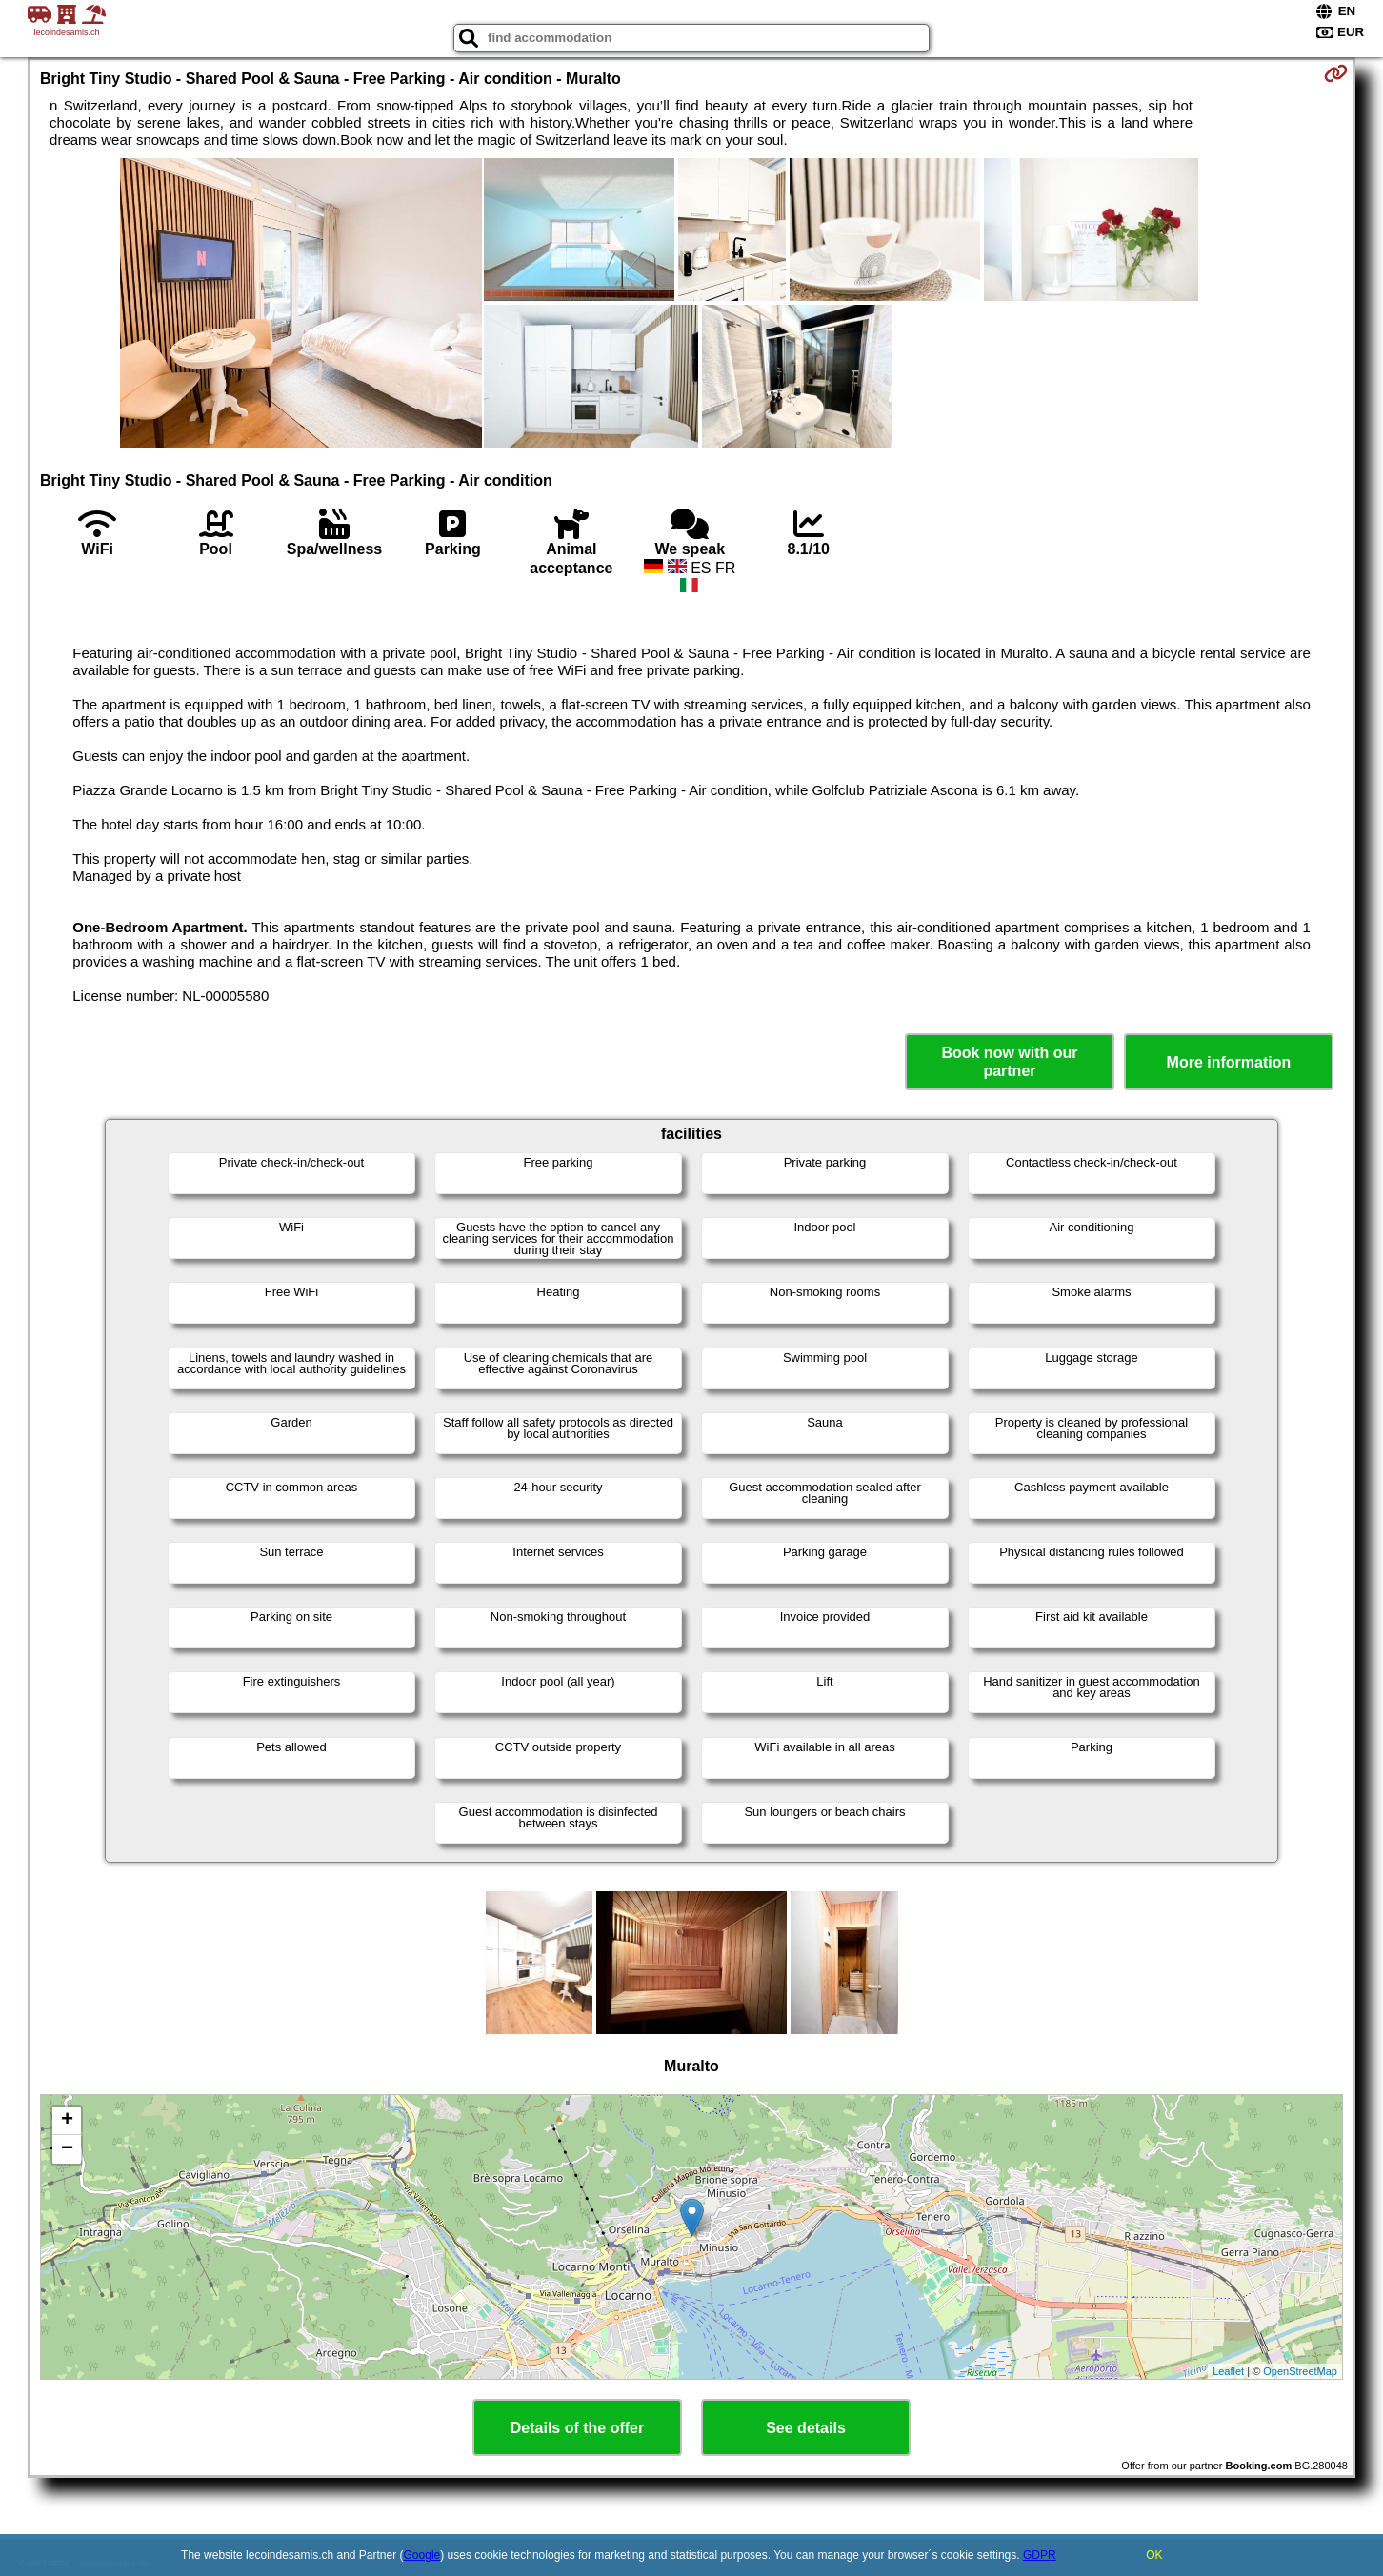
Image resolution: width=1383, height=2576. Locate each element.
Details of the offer (577, 2428)
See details (806, 2428)
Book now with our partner (1009, 1062)
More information (1229, 1062)
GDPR (1039, 2555)
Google (422, 2555)
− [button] (67, 2149)
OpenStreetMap (1300, 2371)
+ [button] (67, 2121)
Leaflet (1228, 2371)
